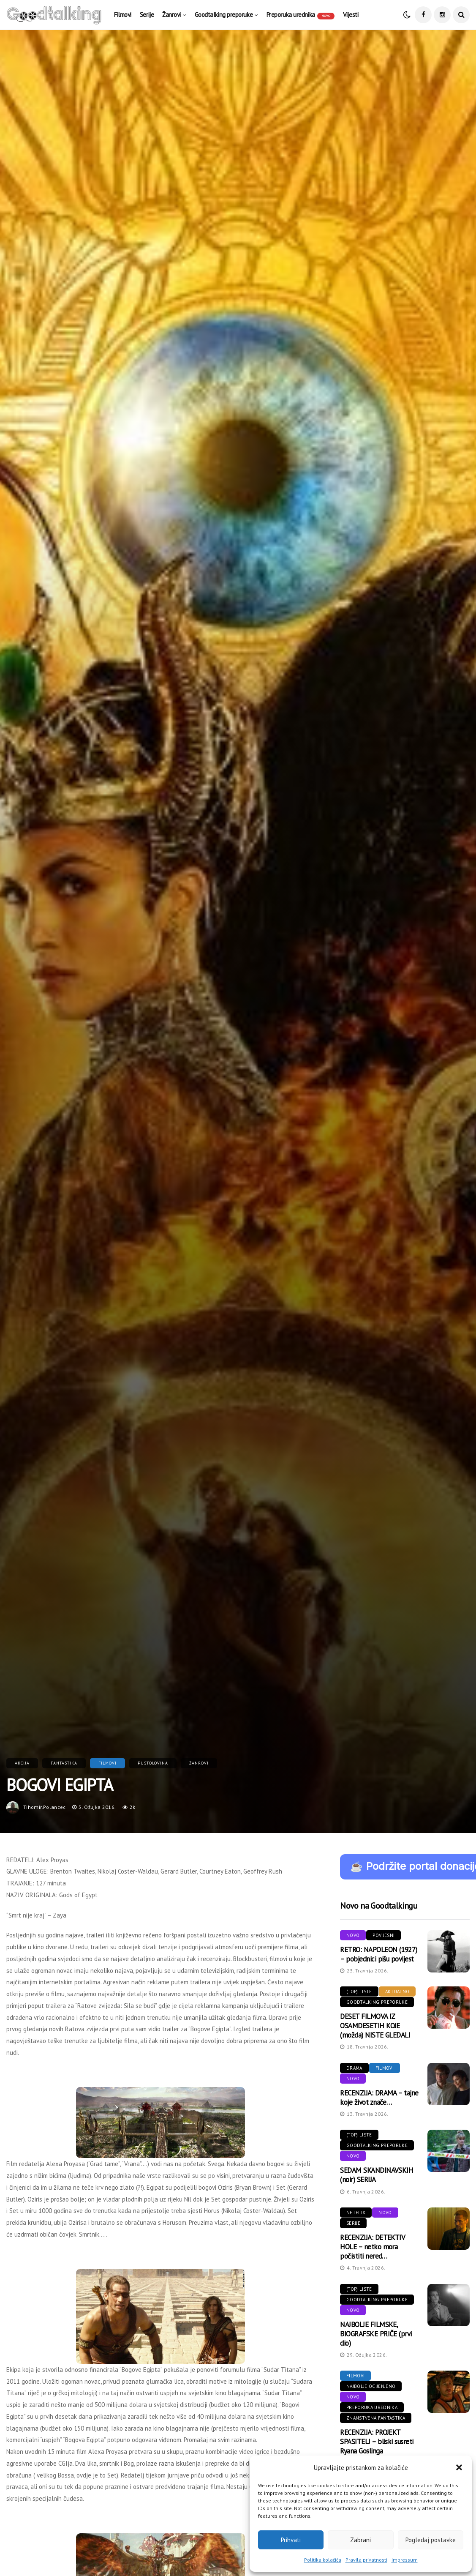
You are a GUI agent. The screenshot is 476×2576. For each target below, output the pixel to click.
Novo (352, 1935)
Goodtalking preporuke (224, 15)
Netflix (355, 2212)
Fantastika (64, 1763)
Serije (147, 15)
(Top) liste (359, 1991)
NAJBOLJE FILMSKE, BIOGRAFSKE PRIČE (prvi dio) (376, 2334)
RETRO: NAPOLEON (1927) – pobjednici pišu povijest (378, 1954)
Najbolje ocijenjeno (370, 2386)
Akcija (22, 1763)
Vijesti (351, 15)
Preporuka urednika (301, 15)
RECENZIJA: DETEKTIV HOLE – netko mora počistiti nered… (372, 2247)
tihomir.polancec (44, 1807)
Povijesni (383, 1935)
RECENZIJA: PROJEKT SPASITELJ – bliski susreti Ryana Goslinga (376, 2442)
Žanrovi (171, 15)
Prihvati (291, 2540)
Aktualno (397, 1991)
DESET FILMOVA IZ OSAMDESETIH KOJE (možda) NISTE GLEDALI (375, 2026)
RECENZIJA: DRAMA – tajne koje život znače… (379, 2097)
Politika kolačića (322, 2560)
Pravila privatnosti (366, 2560)
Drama (354, 2068)
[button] (459, 2467)
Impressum (405, 2560)
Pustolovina (153, 1763)
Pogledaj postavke (430, 2540)
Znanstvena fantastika (375, 2418)
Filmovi (122, 15)
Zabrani (360, 2540)
